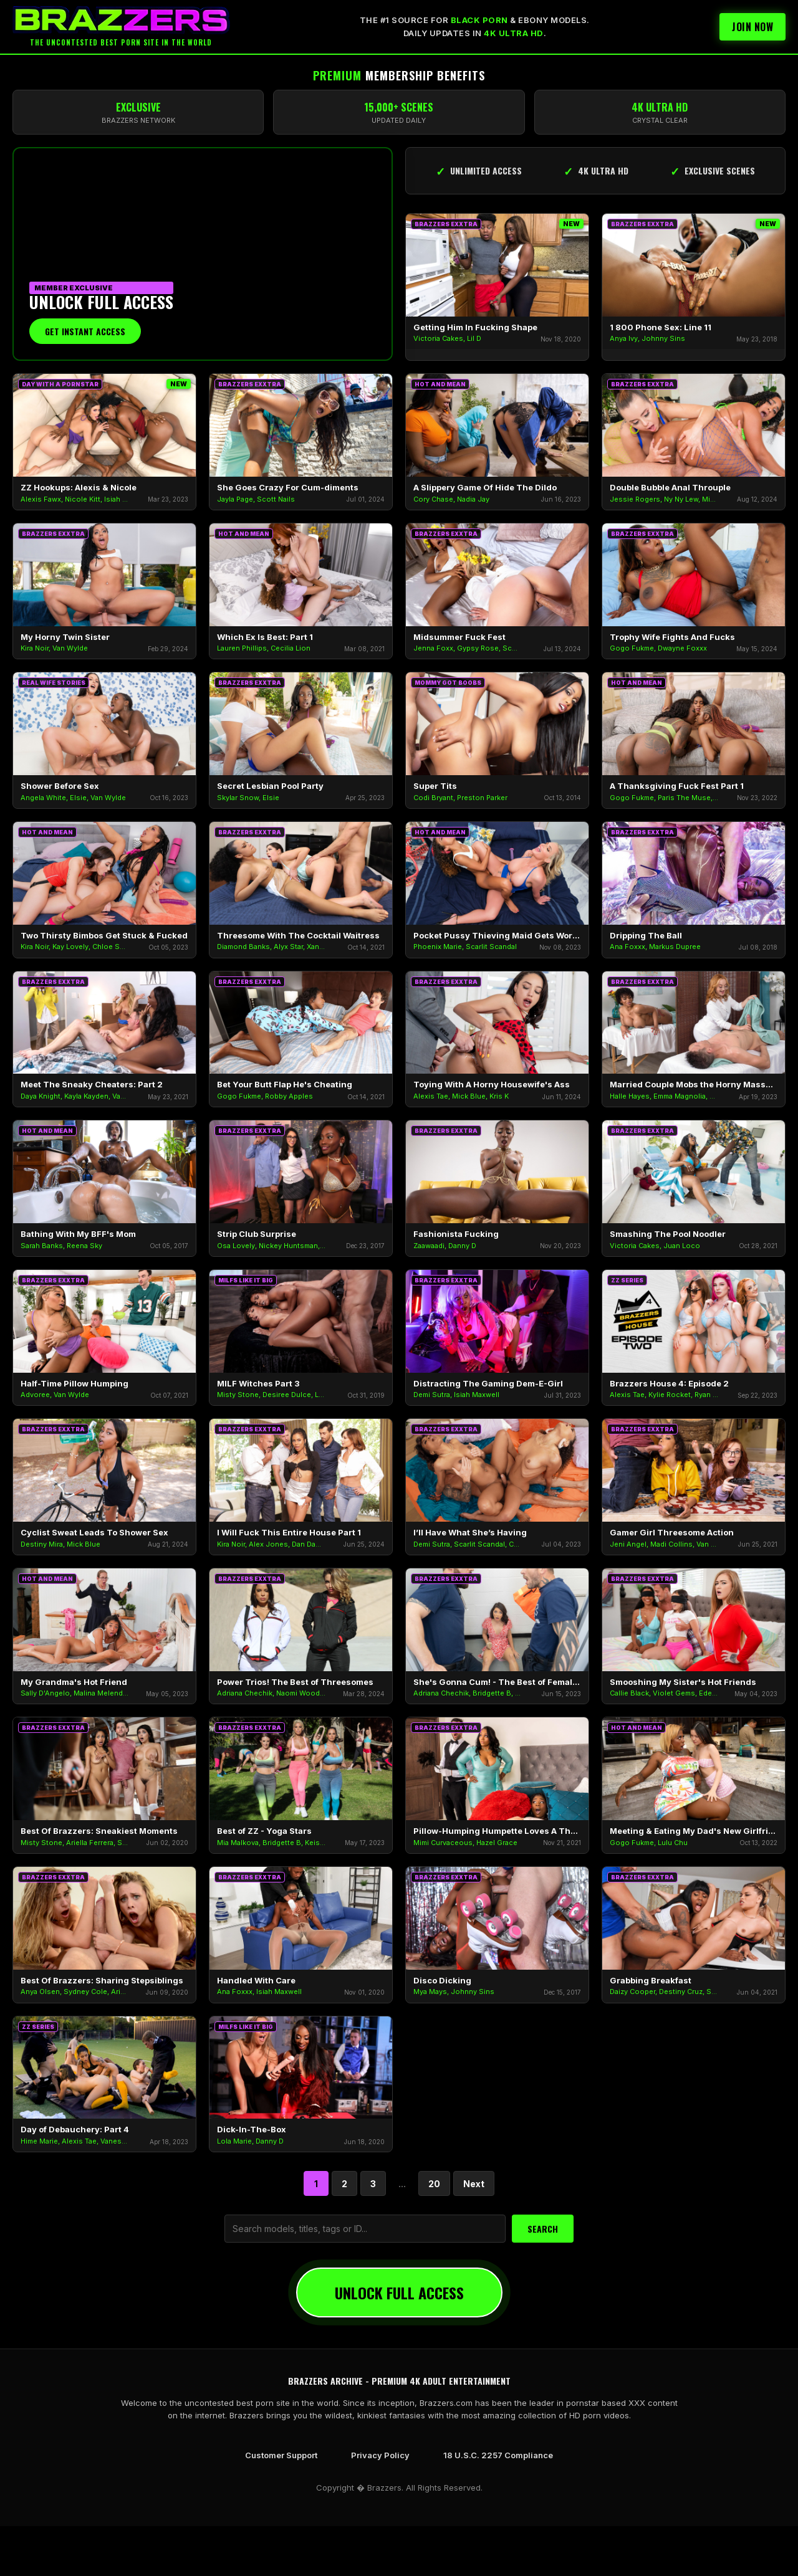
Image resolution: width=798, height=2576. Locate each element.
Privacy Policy (380, 2455)
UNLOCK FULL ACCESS (399, 2292)
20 (434, 2183)
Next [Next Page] (473, 2183)
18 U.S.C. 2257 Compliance (498, 2455)
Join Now (752, 26)
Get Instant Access (85, 331)
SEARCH (542, 2228)
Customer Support (281, 2455)
